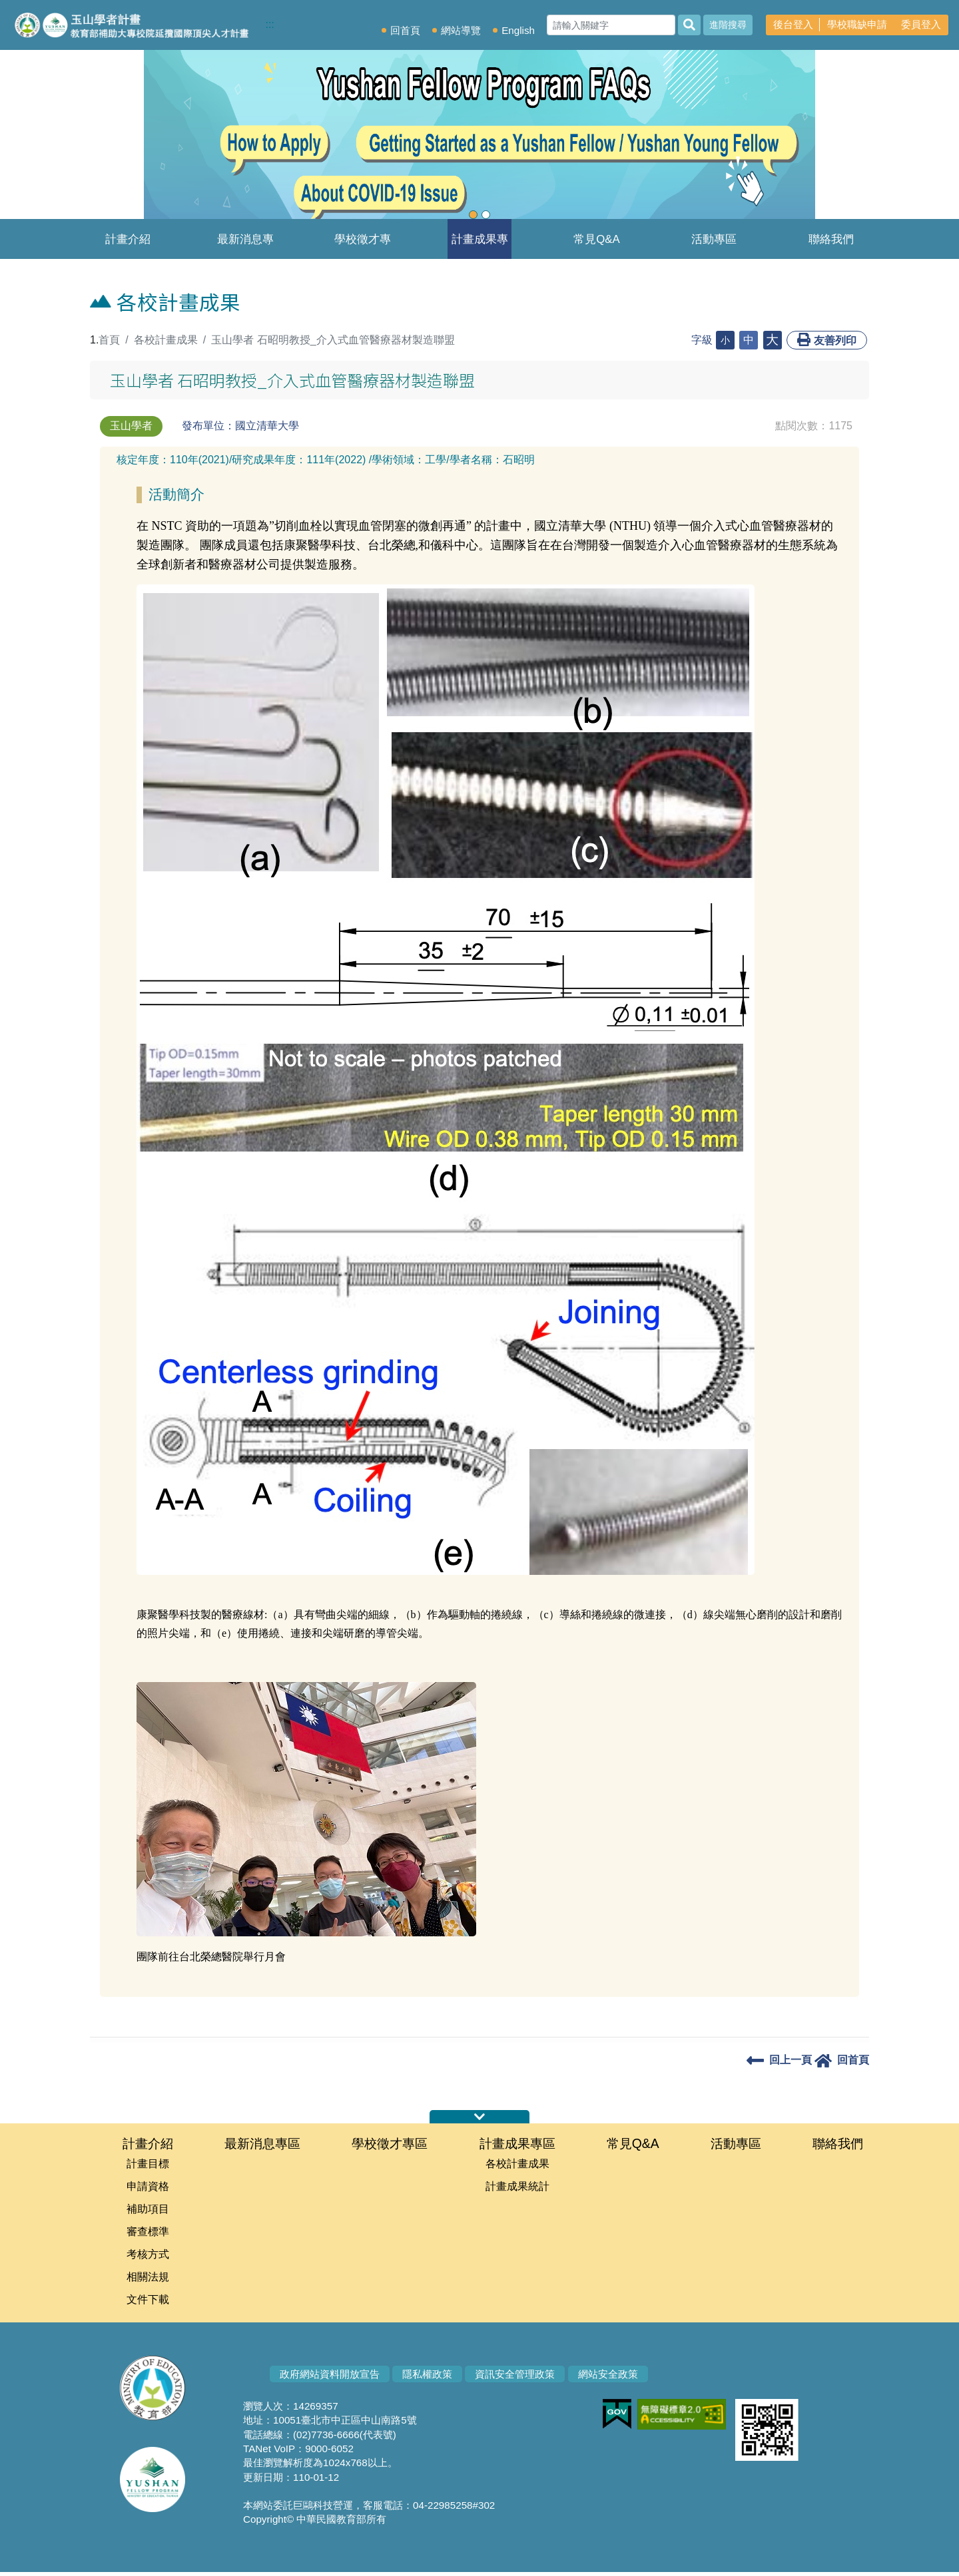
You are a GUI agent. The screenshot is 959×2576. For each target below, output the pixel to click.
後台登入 (793, 24)
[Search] (611, 25)
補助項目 (148, 2211)
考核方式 (148, 2256)
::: (272, 24)
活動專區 (714, 239)
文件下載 (148, 2303)
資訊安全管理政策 (515, 2378)
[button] (72, 140)
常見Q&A (596, 239)
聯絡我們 (831, 239)
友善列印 (826, 339)
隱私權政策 (427, 2378)
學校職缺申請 (857, 24)
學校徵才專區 (362, 246)
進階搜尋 (728, 24)
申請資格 (148, 2187)
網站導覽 (461, 30)
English (518, 30)
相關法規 (148, 2280)
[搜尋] (689, 25)
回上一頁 (779, 2059)
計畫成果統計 (517, 2187)
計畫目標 (148, 2164)
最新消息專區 (245, 246)
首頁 (109, 339)
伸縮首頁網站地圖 (479, 2116)
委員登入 (921, 24)
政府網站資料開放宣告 (330, 2378)
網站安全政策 (608, 2378)
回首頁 (405, 30)
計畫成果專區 (480, 246)
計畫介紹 (128, 239)
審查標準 (148, 2233)
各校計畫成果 (166, 339)
